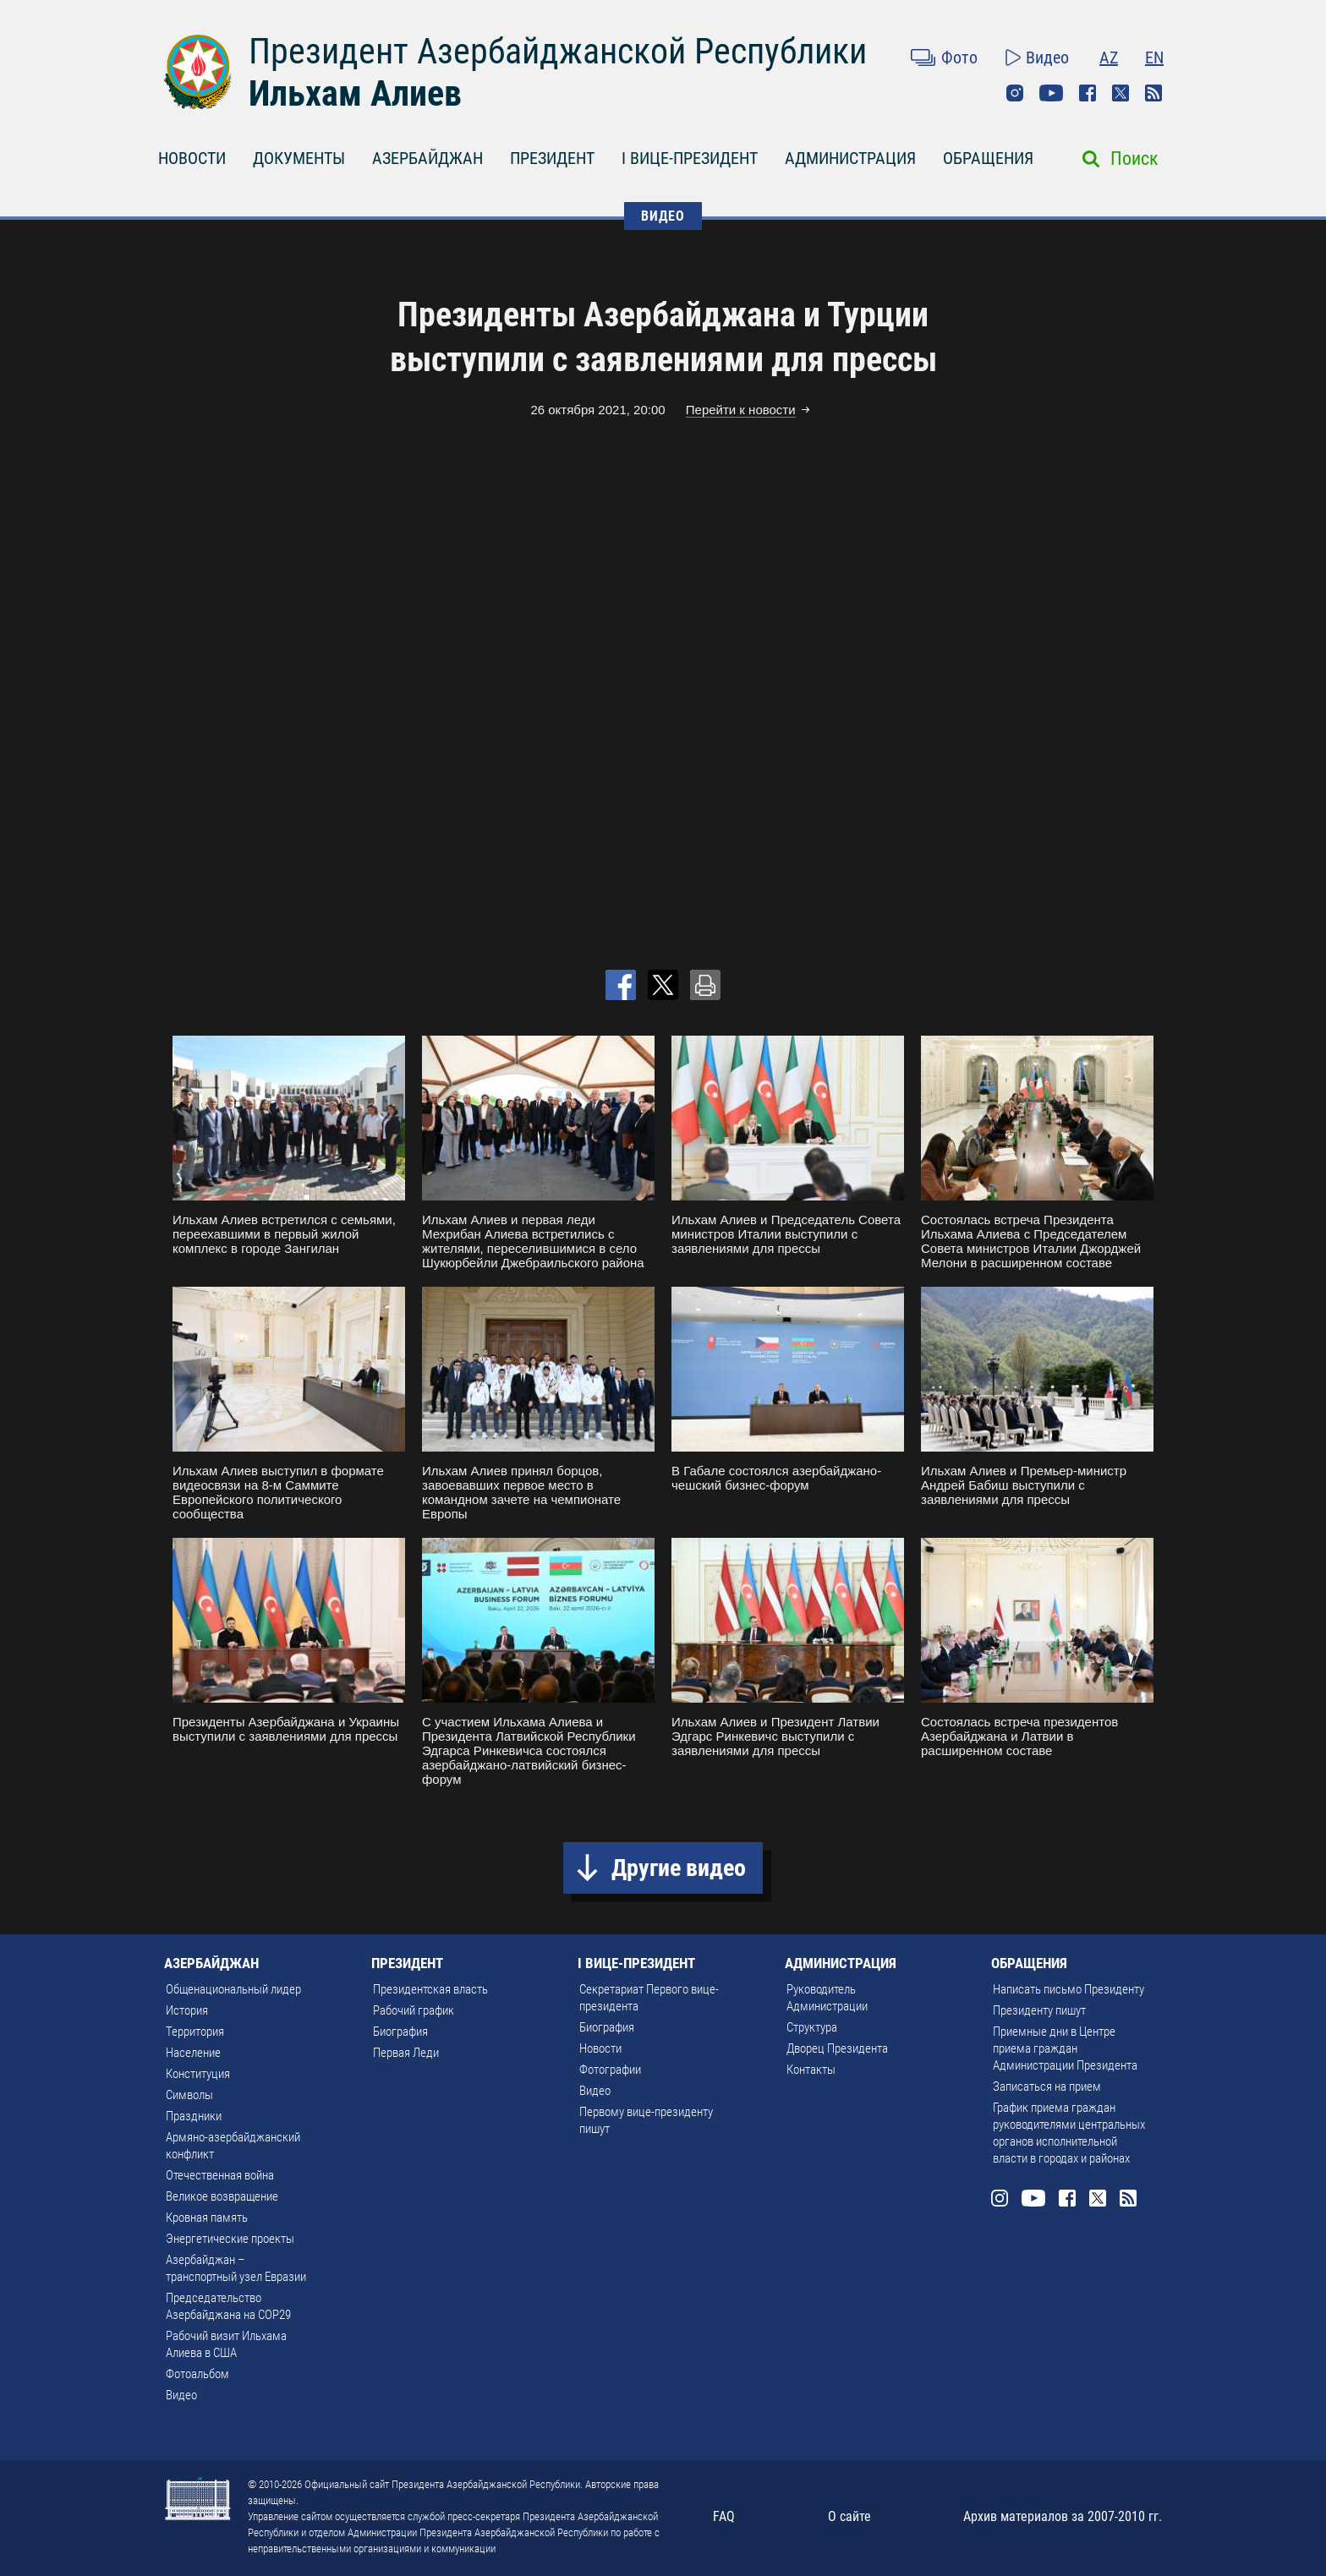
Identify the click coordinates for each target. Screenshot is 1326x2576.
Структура (811, 2027)
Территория (195, 2031)
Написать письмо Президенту (1068, 1989)
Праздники (194, 2116)
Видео (1047, 57)
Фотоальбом (197, 2374)
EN (1154, 57)
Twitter (1120, 93)
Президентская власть (430, 1989)
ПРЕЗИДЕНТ (552, 158)
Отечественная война (220, 2175)
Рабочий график (413, 2010)
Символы (189, 2095)
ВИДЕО (663, 216)
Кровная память (207, 2217)
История (187, 2010)
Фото (959, 57)
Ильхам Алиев (355, 93)
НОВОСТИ (192, 158)
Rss (1153, 93)
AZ (1108, 57)
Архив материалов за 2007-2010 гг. (1062, 2516)
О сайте (849, 2516)
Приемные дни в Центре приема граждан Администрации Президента (1065, 2048)
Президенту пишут (1039, 2010)
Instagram (1014, 93)
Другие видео (678, 1868)
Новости (600, 2048)
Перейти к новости (741, 409)
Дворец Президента (837, 2048)
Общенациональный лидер (233, 1989)
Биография (400, 2031)
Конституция (198, 2073)
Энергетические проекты (230, 2238)
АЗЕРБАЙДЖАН (427, 158)
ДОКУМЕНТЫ (299, 158)
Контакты (811, 2069)
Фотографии (610, 2069)
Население (193, 2052)
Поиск (1134, 158)
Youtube (1051, 93)
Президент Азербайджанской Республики (558, 51)
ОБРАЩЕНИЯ (988, 158)
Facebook (1087, 93)
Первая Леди (406, 2052)
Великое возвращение (222, 2196)
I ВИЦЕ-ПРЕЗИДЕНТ (690, 158)
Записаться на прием (1047, 2086)
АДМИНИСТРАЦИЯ (850, 158)
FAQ (724, 2516)
